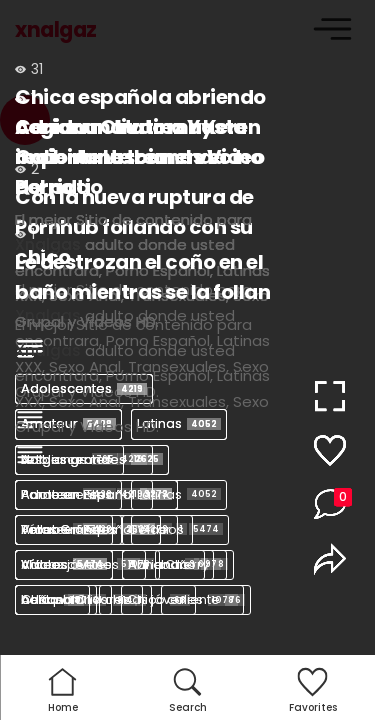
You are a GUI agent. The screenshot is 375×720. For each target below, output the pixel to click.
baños (56, 599)
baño (191, 564)
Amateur (68, 529)
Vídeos (180, 529)
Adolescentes (84, 494)
